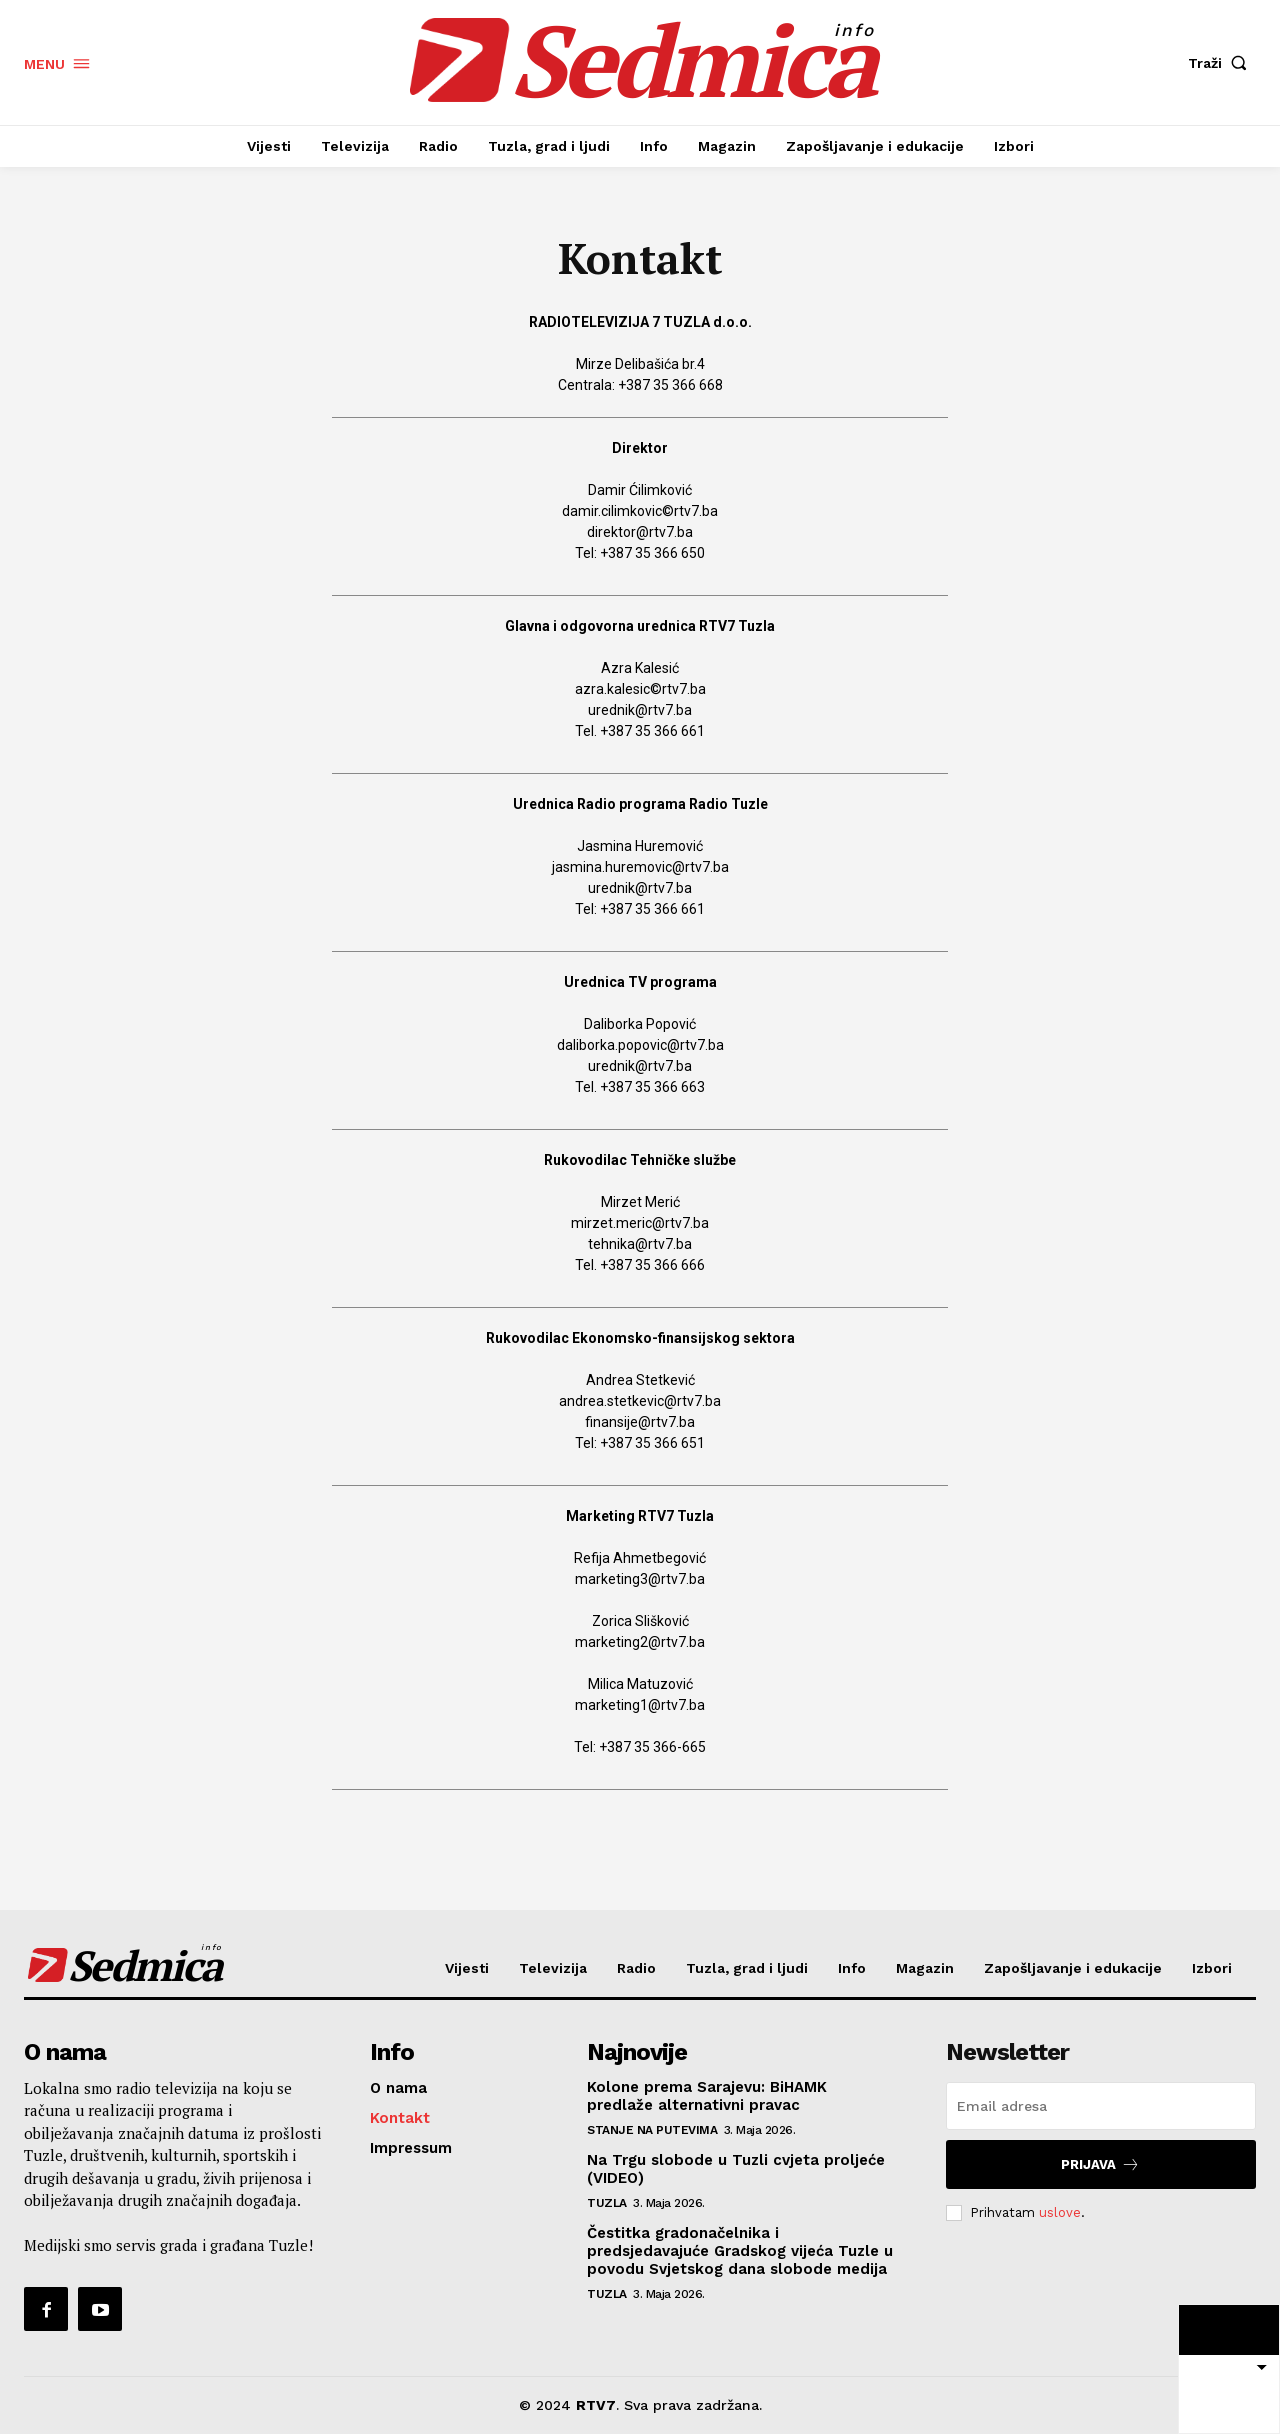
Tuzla (607, 2203)
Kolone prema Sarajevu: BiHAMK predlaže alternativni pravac (707, 2096)
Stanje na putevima (652, 2130)
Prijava (1100, 2164)
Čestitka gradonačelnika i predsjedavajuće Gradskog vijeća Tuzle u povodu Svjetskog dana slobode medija (740, 2251)
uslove (1060, 2212)
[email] (1101, 2106)
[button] (1222, 63)
